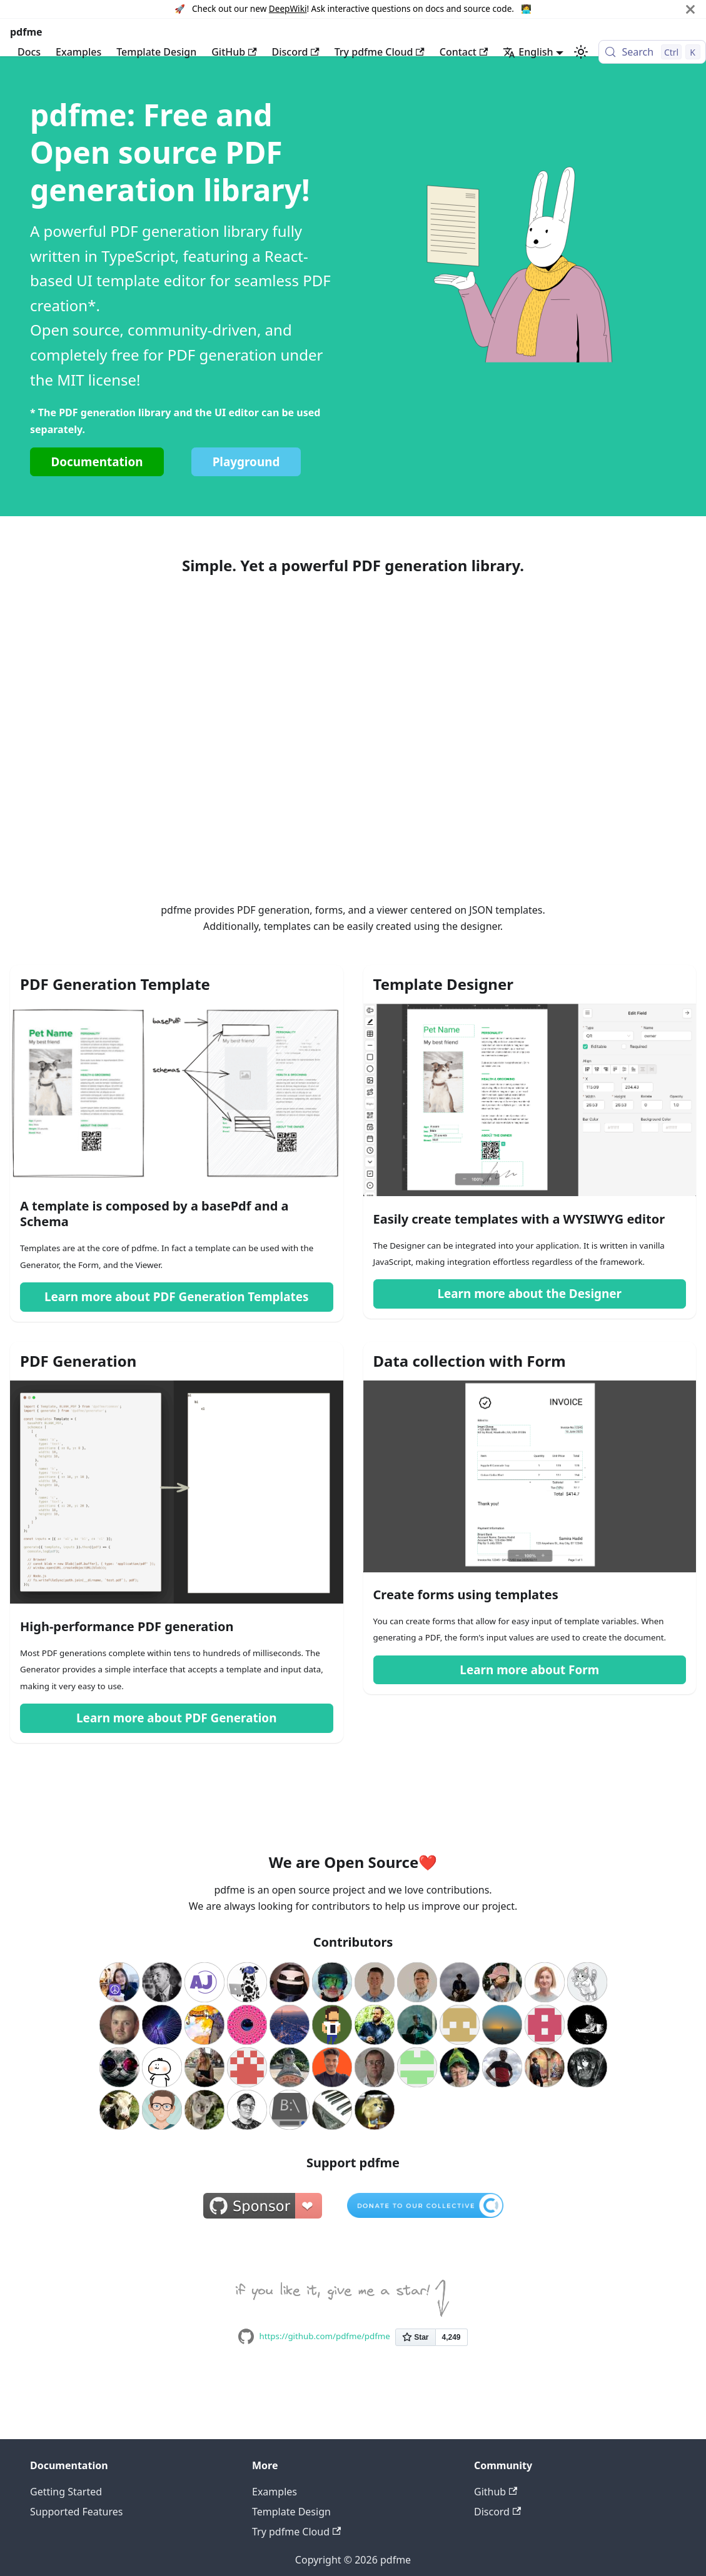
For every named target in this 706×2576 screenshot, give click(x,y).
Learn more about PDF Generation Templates (176, 1297)
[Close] (690, 9)
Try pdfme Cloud (380, 52)
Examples (78, 52)
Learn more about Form (529, 1670)
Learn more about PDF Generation (176, 1718)
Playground (246, 462)
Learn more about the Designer (529, 1294)
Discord (296, 52)
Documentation (97, 462)
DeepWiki (288, 8)
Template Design (156, 52)
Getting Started (66, 2492)
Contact (464, 52)
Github (495, 2492)
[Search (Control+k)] (651, 52)
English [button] (528, 52)
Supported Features (76, 2512)
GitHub (233, 52)
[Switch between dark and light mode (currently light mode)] (581, 52)
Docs (29, 52)
